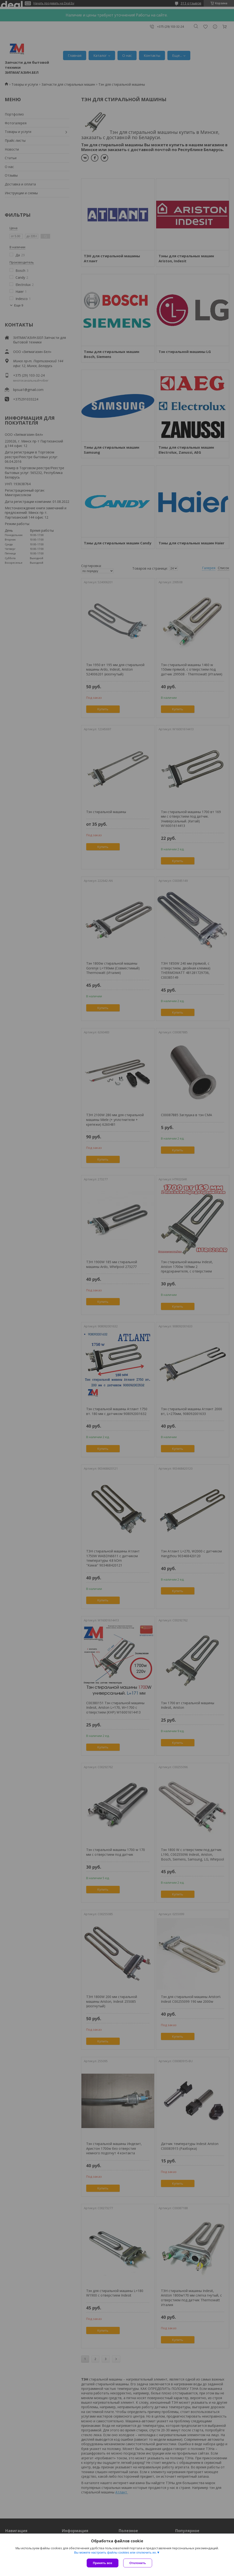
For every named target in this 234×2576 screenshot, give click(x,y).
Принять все (102, 2563)
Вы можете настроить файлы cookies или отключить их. (115, 2552)
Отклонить (137, 2563)
